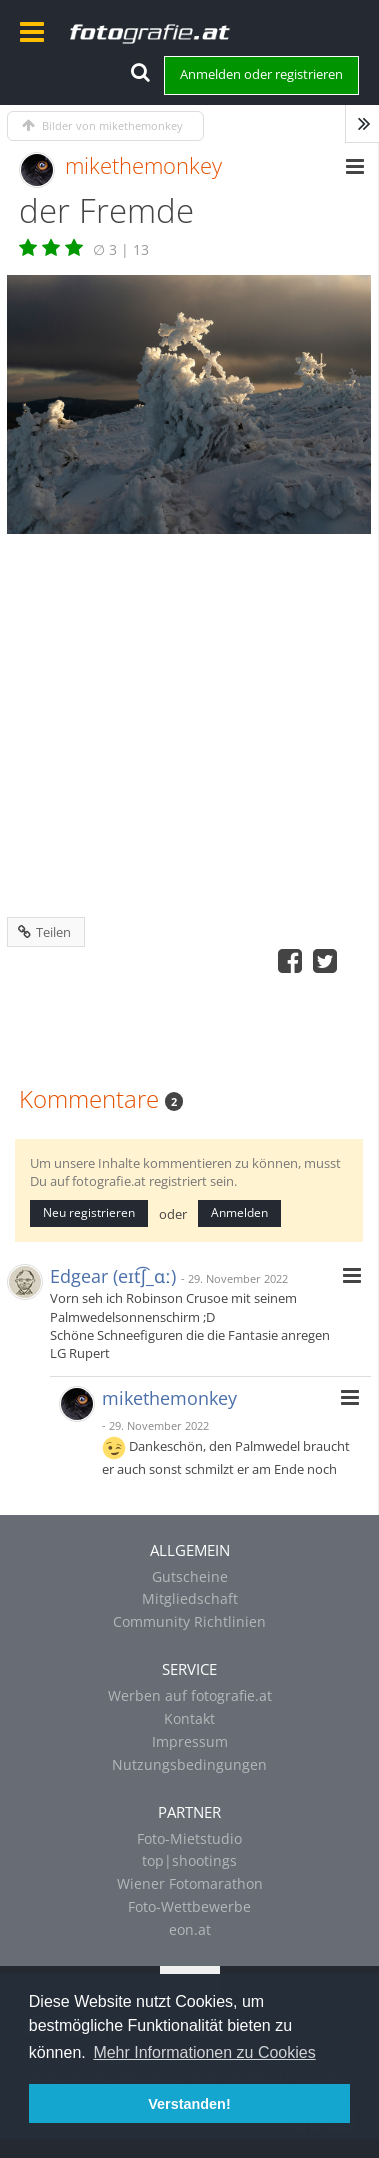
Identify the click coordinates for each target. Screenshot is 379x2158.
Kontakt (189, 1718)
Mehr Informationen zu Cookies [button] (204, 2052)
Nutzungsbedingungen (189, 1764)
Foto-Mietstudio (189, 1838)
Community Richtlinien (189, 1621)
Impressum (190, 1741)
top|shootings (189, 1860)
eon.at (190, 1929)
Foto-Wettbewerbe (189, 1906)
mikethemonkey (143, 165)
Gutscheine (190, 1576)
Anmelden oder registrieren (261, 74)
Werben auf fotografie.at (190, 1695)
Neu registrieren (89, 1212)
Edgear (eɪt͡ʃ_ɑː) (113, 1276)
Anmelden (239, 1212)
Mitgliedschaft (190, 1598)
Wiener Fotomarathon (190, 1883)
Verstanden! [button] (189, 2104)
